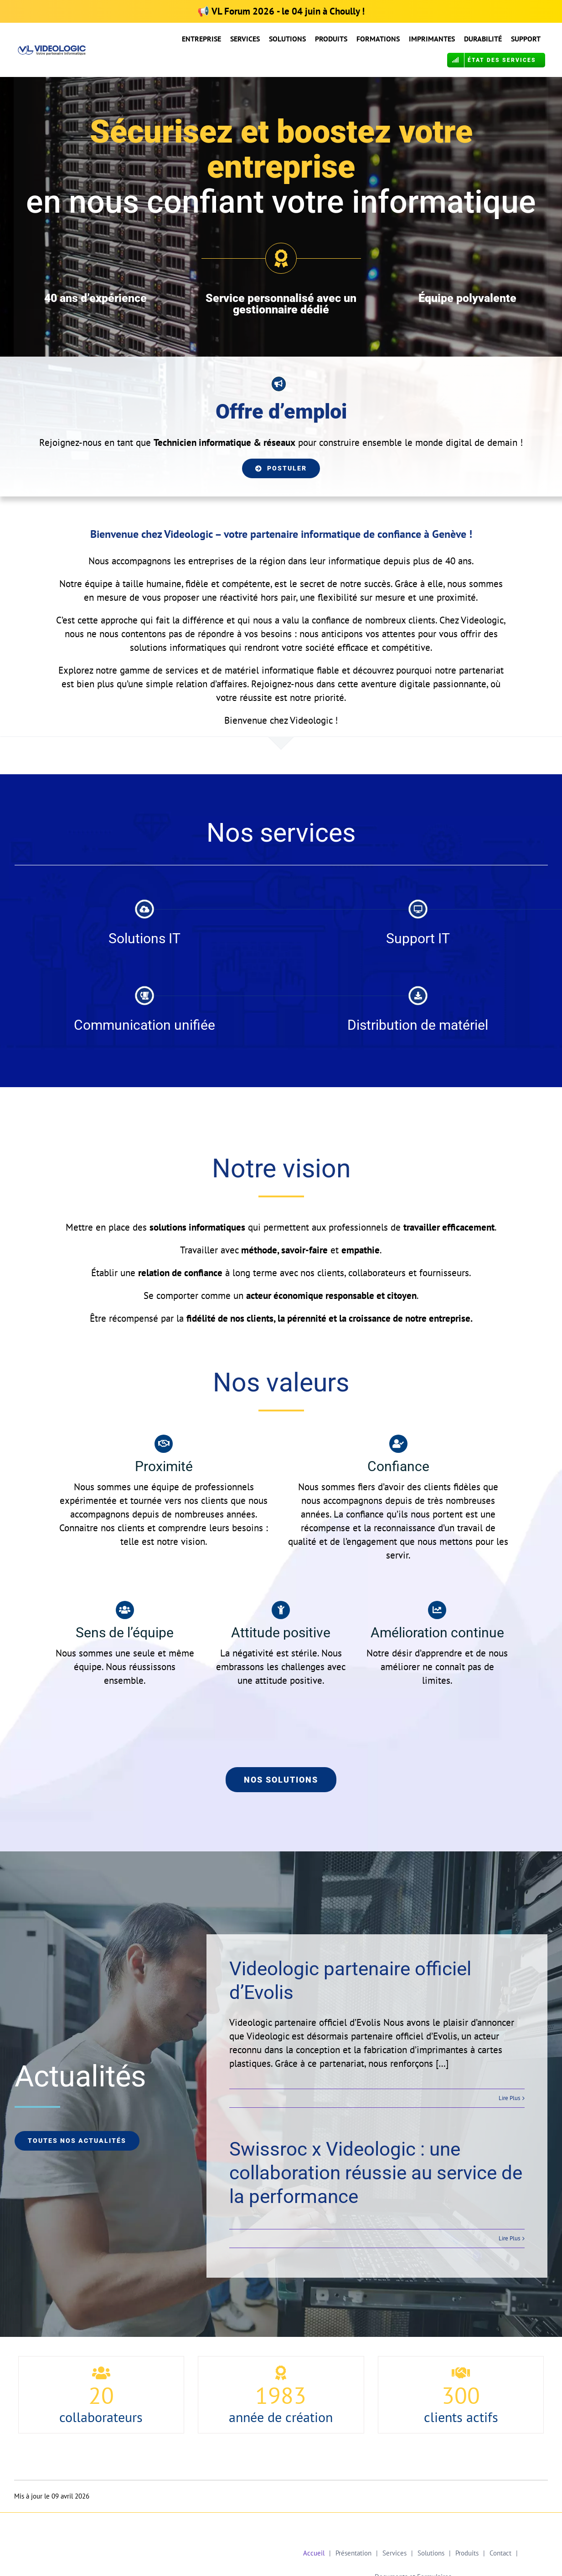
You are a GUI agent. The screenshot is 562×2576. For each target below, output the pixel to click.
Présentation (353, 2553)
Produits (467, 2553)
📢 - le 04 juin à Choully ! (281, 11)
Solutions (431, 2553)
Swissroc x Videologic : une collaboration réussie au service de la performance (375, 2173)
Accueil (314, 2553)
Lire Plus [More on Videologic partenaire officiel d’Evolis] (509, 2098)
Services (394, 2553)
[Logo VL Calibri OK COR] (52, 50)
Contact (500, 2553)
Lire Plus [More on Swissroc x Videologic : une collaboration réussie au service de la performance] (509, 2238)
